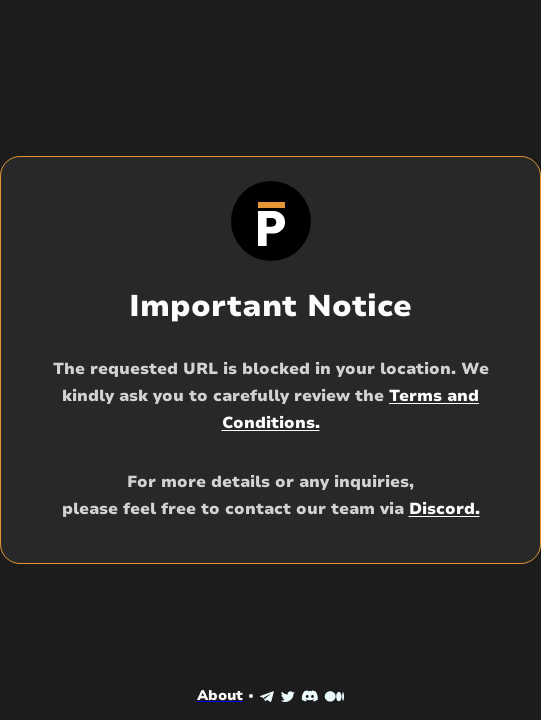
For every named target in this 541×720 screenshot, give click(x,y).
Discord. (444, 509)
